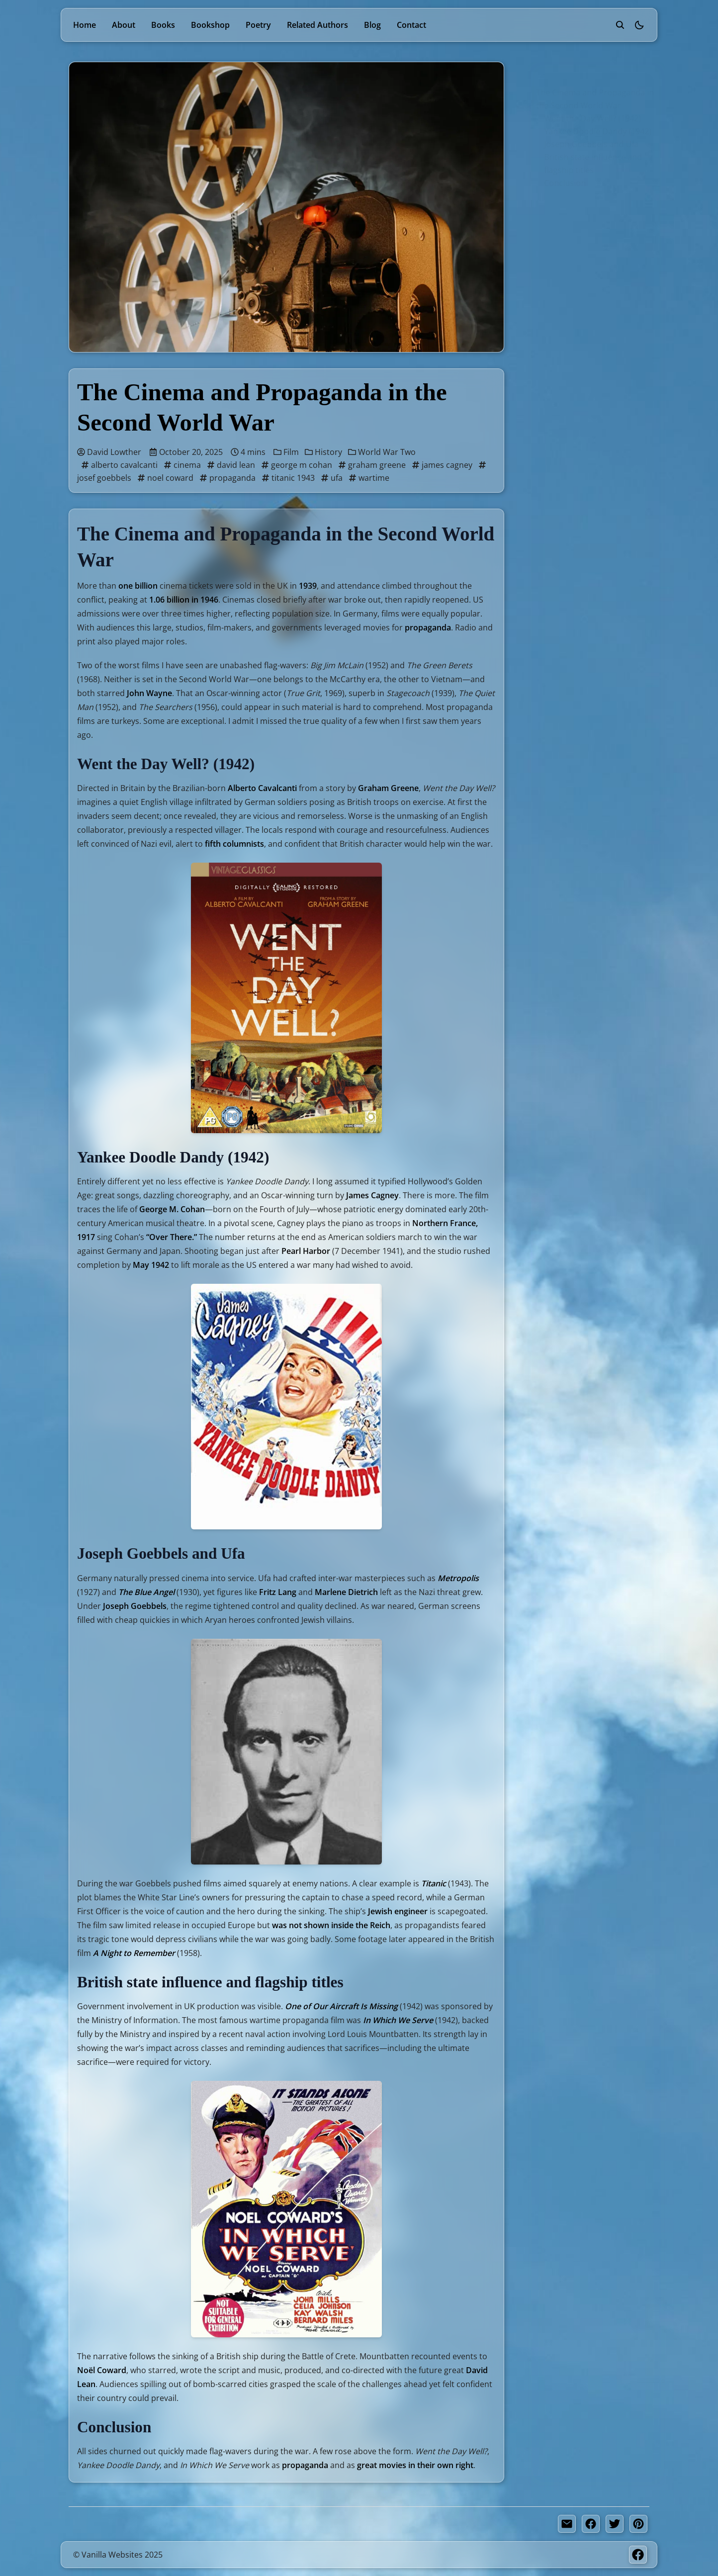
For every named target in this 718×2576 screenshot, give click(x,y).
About (123, 24)
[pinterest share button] (638, 2524)
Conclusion (550, 183)
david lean (232, 464)
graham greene (373, 464)
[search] (620, 25)
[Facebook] (638, 2555)
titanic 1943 (289, 477)
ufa (333, 477)
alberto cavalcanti (120, 464)
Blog (372, 24)
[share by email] (567, 2524)
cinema (183, 464)
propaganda (228, 477)
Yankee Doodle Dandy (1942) (582, 131)
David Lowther (109, 451)
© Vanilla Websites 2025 (118, 2555)
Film (287, 451)
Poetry (258, 24)
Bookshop (210, 24)
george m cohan (297, 464)
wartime (369, 477)
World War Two (382, 451)
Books (163, 24)
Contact (411, 24)
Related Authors (317, 24)
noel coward (166, 477)
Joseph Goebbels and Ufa (576, 144)
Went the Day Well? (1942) (577, 118)
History (324, 451)
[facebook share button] (591, 2524)
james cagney (443, 464)
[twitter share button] (615, 2524)
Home (84, 24)
